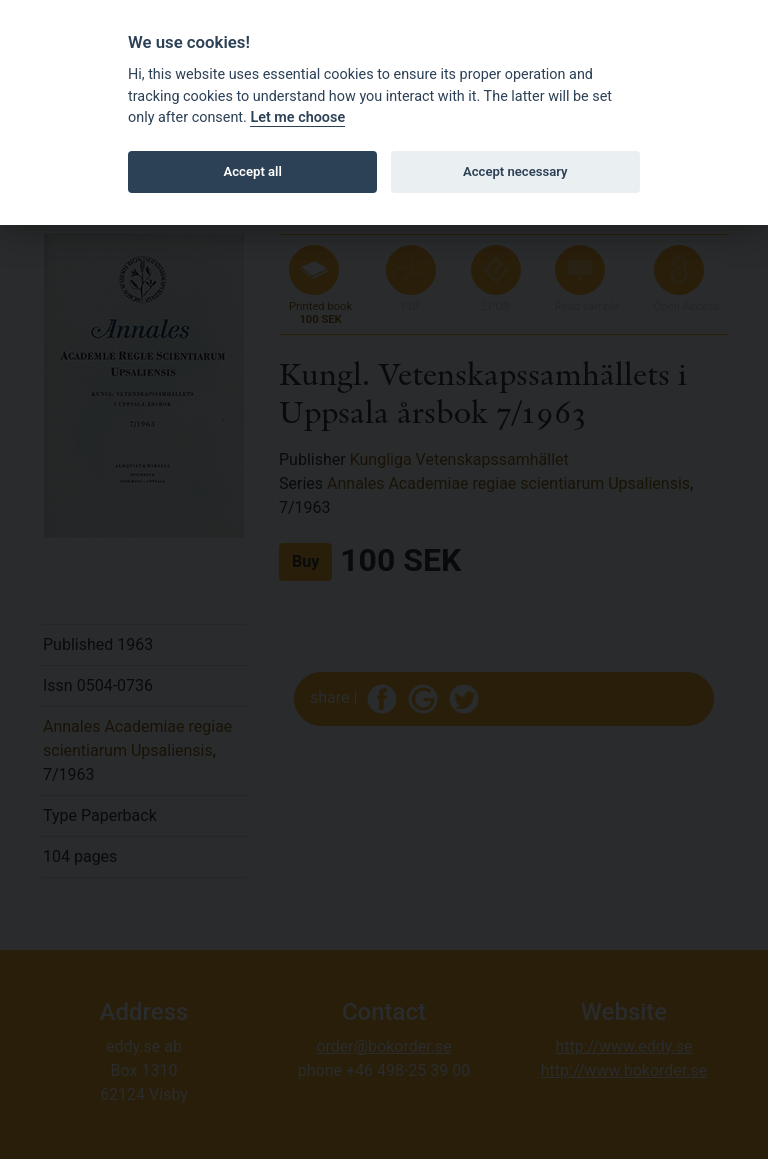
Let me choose (297, 117)
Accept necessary (515, 171)
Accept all (253, 171)
